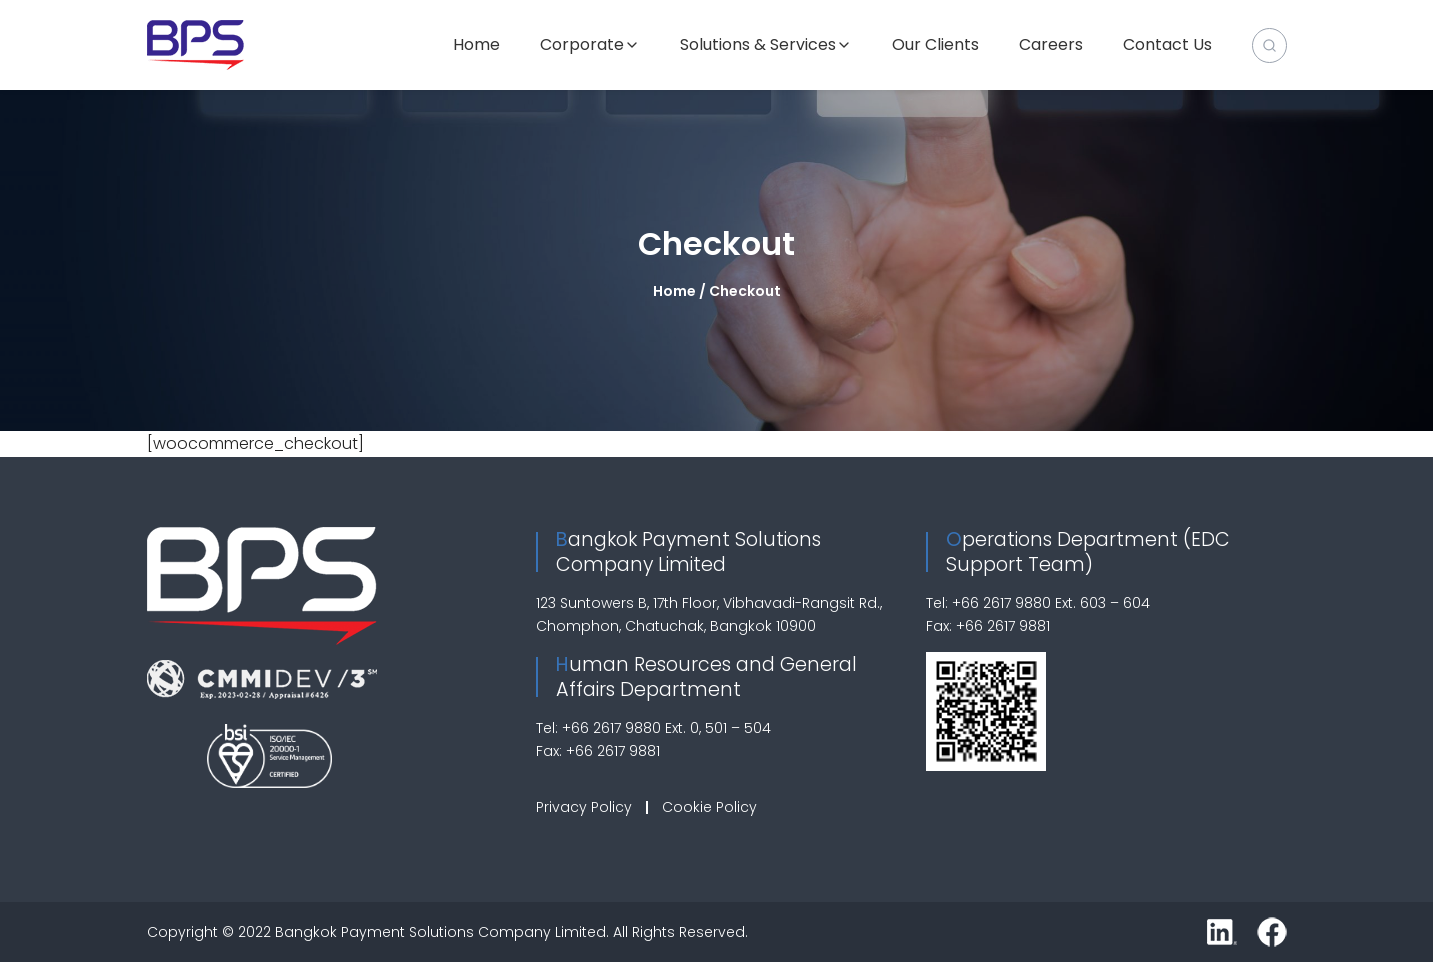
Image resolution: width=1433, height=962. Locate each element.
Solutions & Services (758, 45)
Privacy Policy (584, 807)
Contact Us (1167, 45)
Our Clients (935, 45)
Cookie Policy (709, 807)
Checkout (716, 243)
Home (476, 45)
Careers (1051, 45)
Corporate (582, 45)
